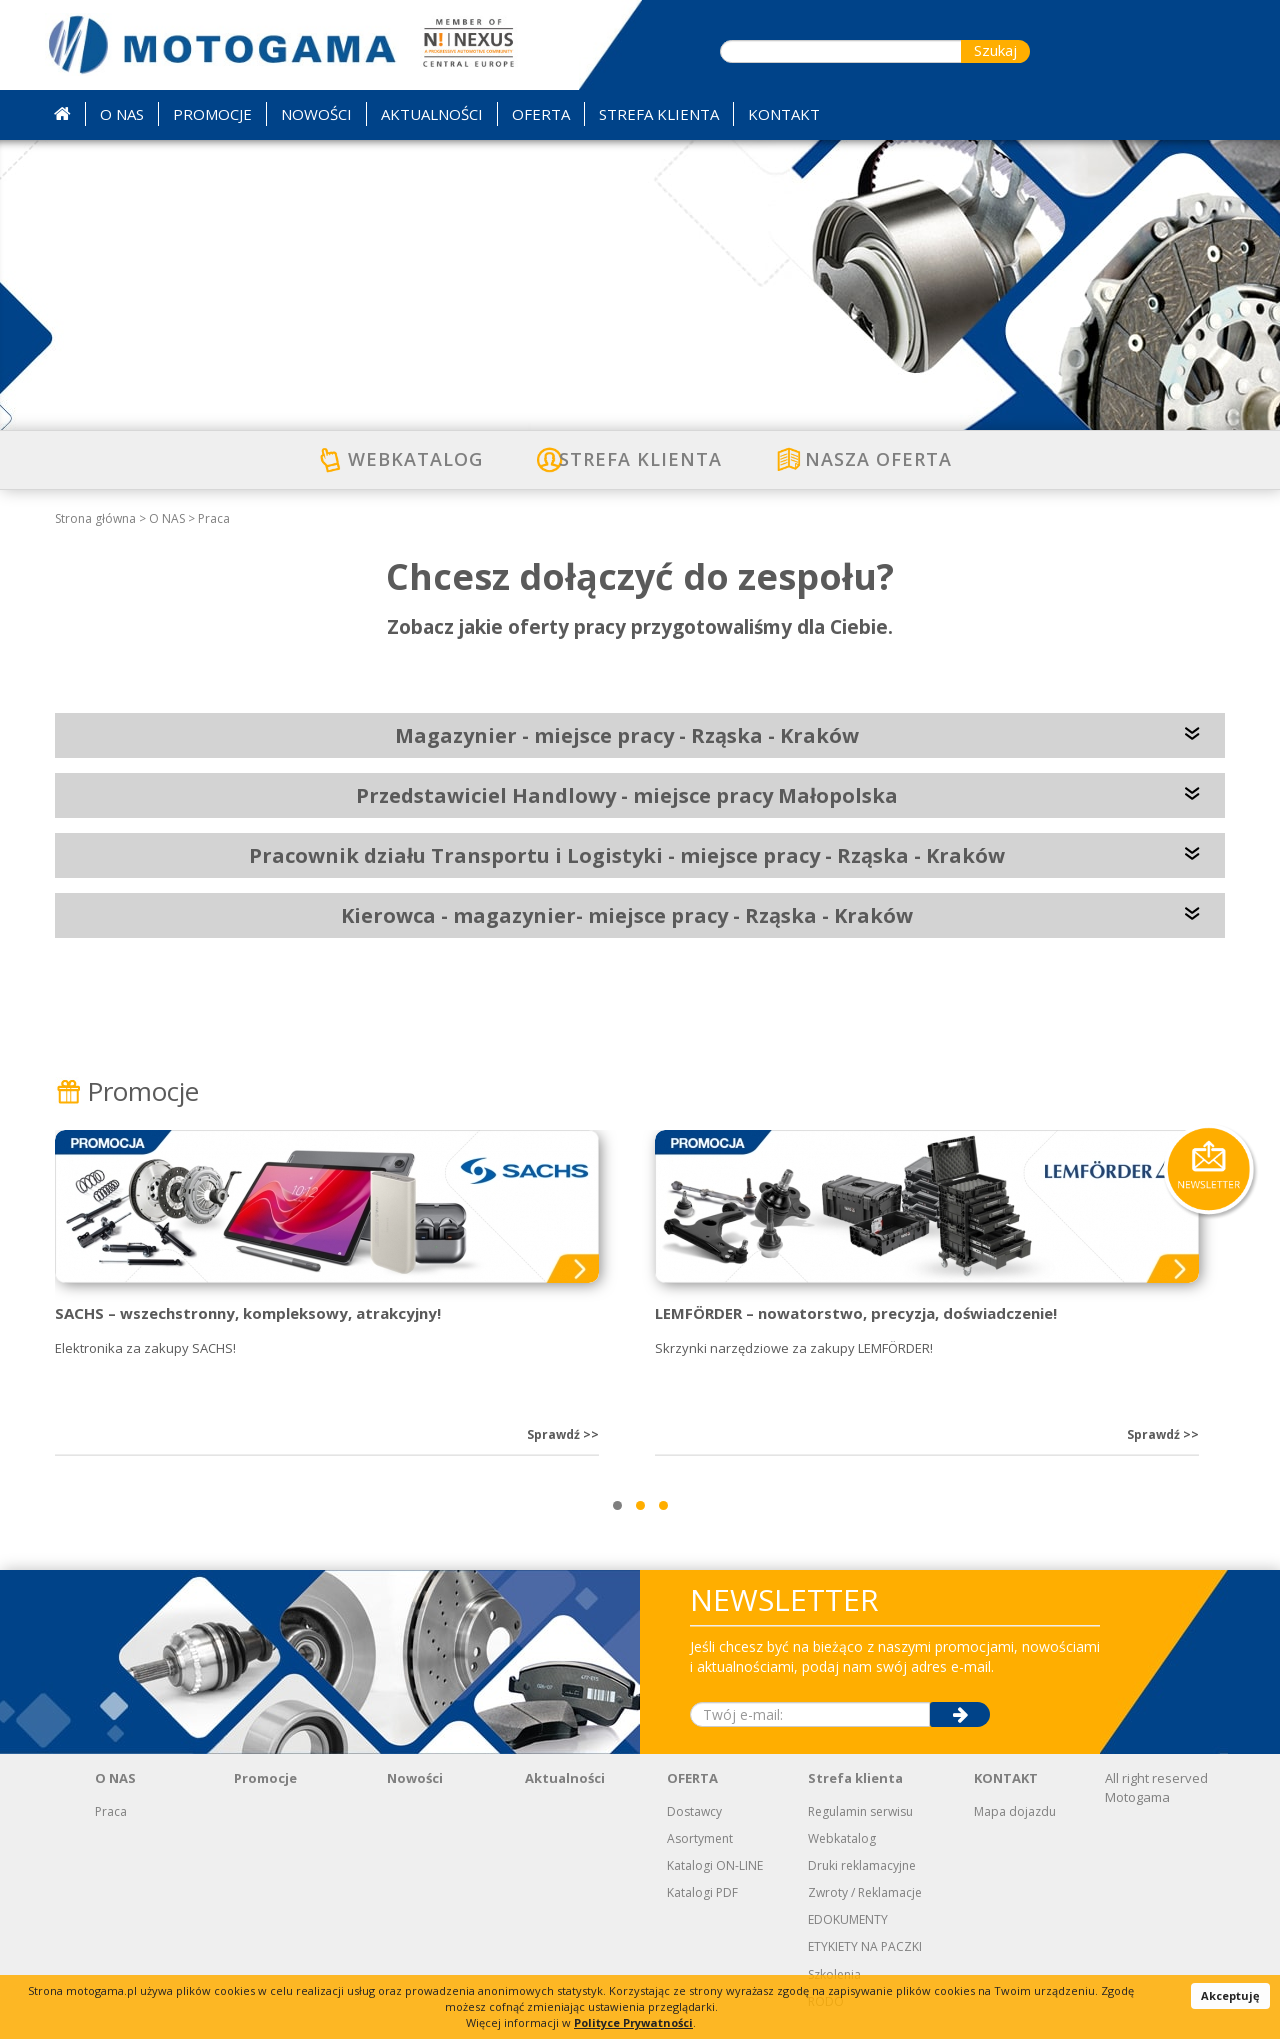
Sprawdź (563, 1434)
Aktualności (565, 1778)
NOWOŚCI (316, 114)
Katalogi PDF (702, 1892)
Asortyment (700, 1838)
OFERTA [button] (541, 114)
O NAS (167, 518)
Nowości (415, 1778)
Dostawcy (694, 1811)
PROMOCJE (212, 114)
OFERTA (692, 1778)
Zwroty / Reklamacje (865, 1892)
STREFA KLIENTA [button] (659, 114)
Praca (214, 518)
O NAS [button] (122, 114)
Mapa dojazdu (1015, 1811)
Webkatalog (842, 1838)
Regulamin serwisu (860, 1811)
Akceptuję (1230, 1995)
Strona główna (95, 518)
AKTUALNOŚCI (432, 114)
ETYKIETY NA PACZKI (865, 1946)
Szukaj (995, 50)
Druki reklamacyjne (862, 1865)
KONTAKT (1006, 1778)
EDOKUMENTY (848, 1919)
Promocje (127, 1091)
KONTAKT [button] (784, 114)
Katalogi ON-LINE (715, 1865)
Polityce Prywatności (633, 2022)
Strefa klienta (855, 1778)
